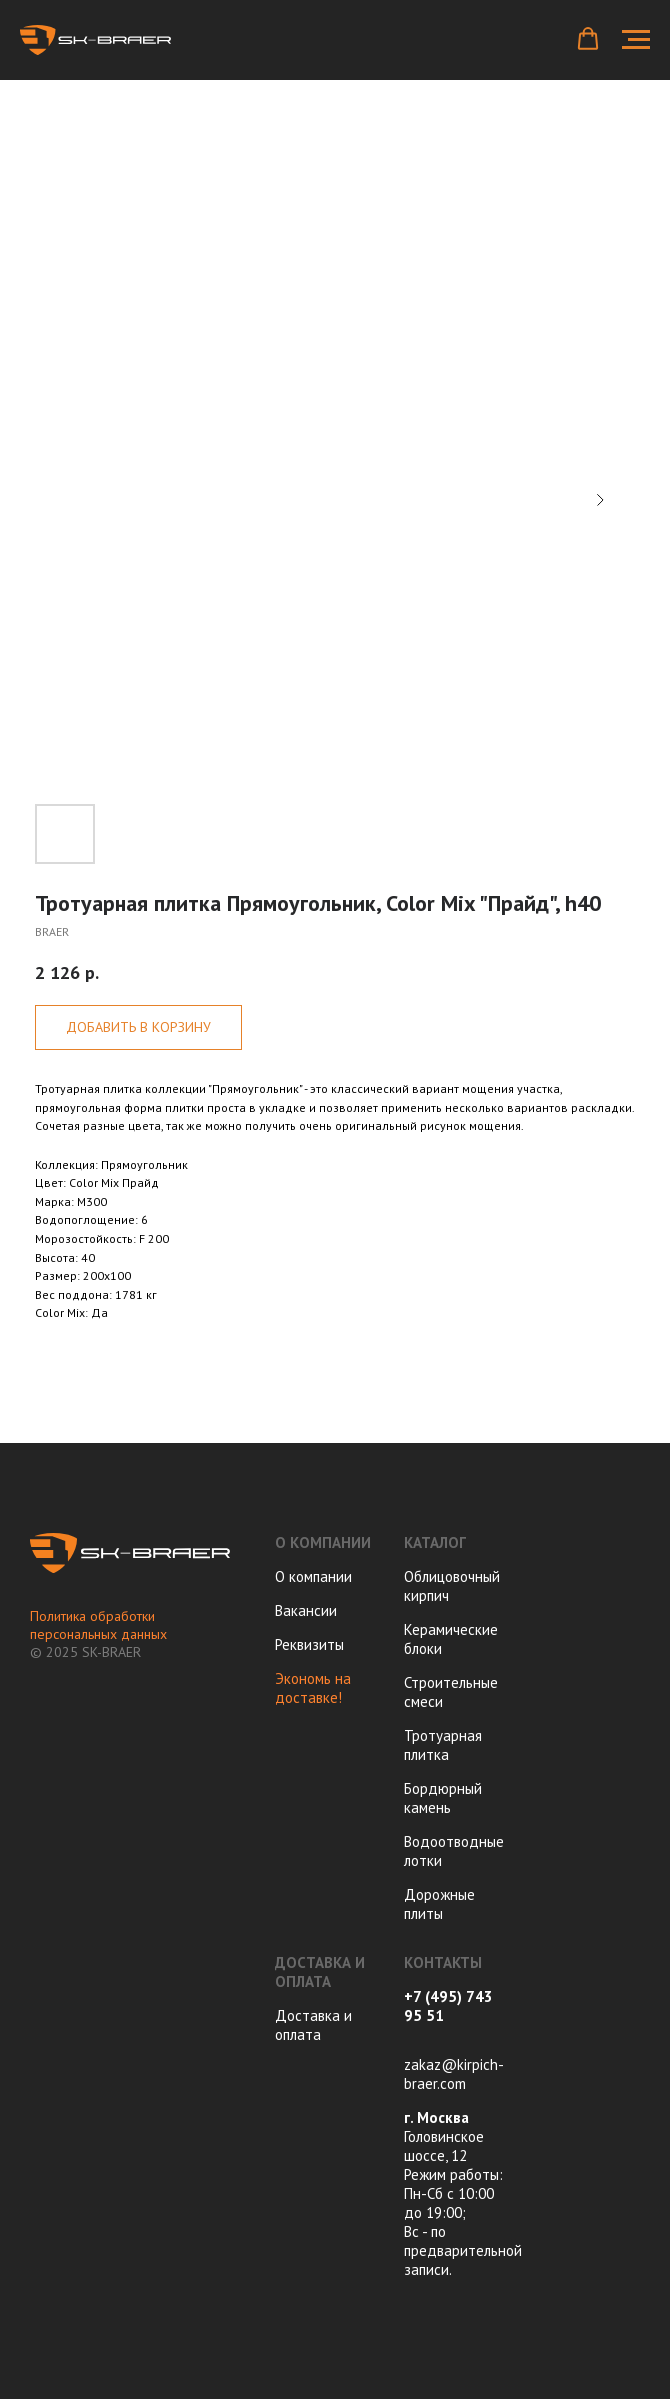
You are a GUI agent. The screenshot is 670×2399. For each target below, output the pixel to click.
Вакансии (306, 1610)
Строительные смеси (451, 1692)
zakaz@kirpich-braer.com (454, 2074)
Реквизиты (309, 1644)
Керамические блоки (451, 1639)
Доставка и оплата (313, 2025)
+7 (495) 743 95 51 (448, 2006)
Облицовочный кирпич (452, 1586)
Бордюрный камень (443, 1798)
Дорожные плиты (439, 1904)
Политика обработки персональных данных (98, 1625)
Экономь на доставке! (313, 1688)
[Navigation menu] (636, 40)
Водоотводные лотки (454, 1851)
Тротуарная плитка (443, 1745)
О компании (313, 1576)
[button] (588, 39)
